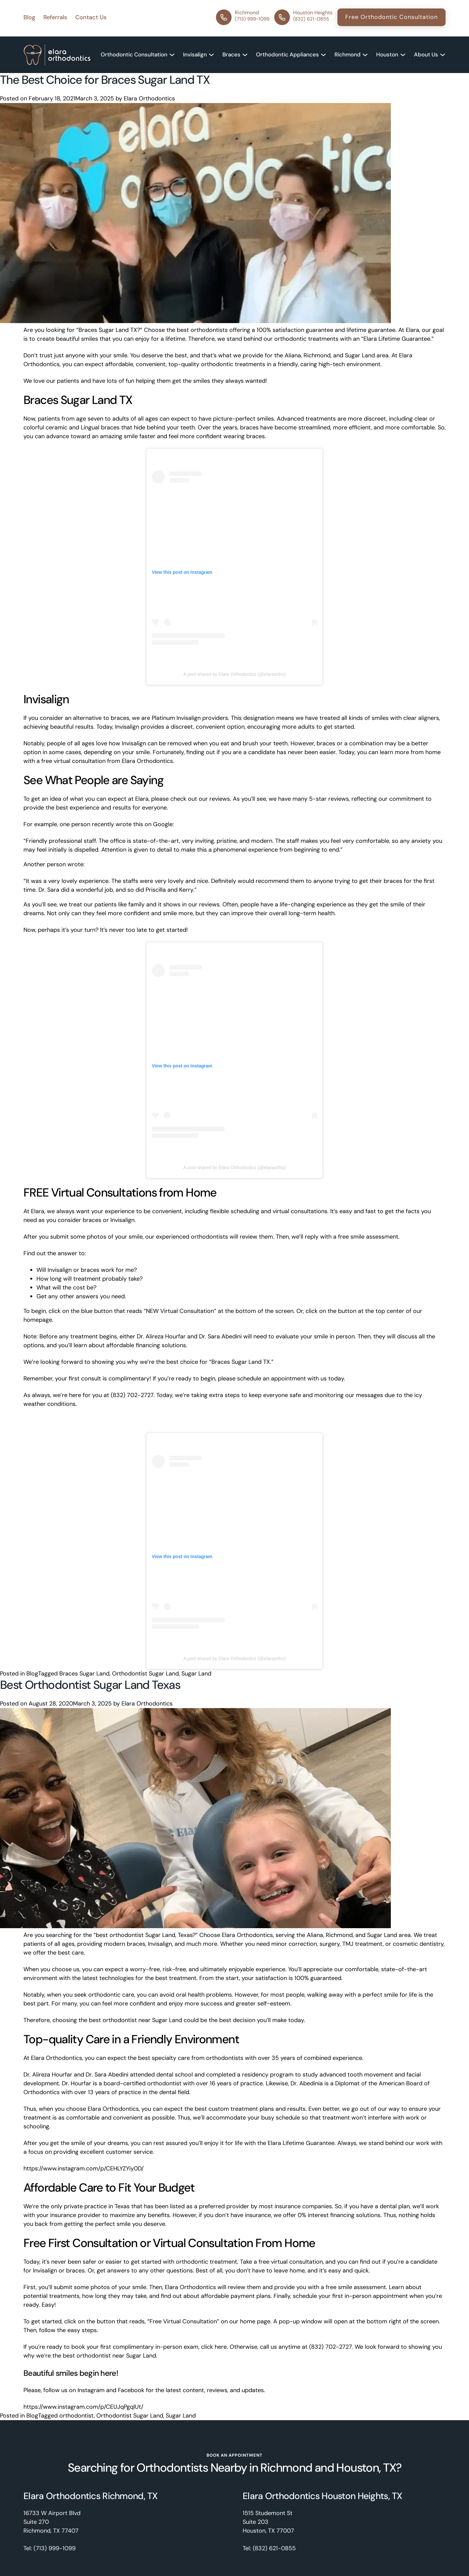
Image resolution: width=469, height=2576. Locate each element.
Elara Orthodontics (149, 98)
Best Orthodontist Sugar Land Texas (90, 1684)
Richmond (286, 2467)
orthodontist (76, 2416)
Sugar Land (196, 1673)
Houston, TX (365, 2467)
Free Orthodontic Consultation (391, 17)
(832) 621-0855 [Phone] (274, 2548)
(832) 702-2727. (133, 1395)
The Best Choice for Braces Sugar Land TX (104, 79)
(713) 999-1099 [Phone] (55, 2548)
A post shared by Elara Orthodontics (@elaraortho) (234, 674)
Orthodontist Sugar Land (145, 1673)
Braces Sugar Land (84, 1673)
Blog (32, 1673)
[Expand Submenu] (172, 55)
